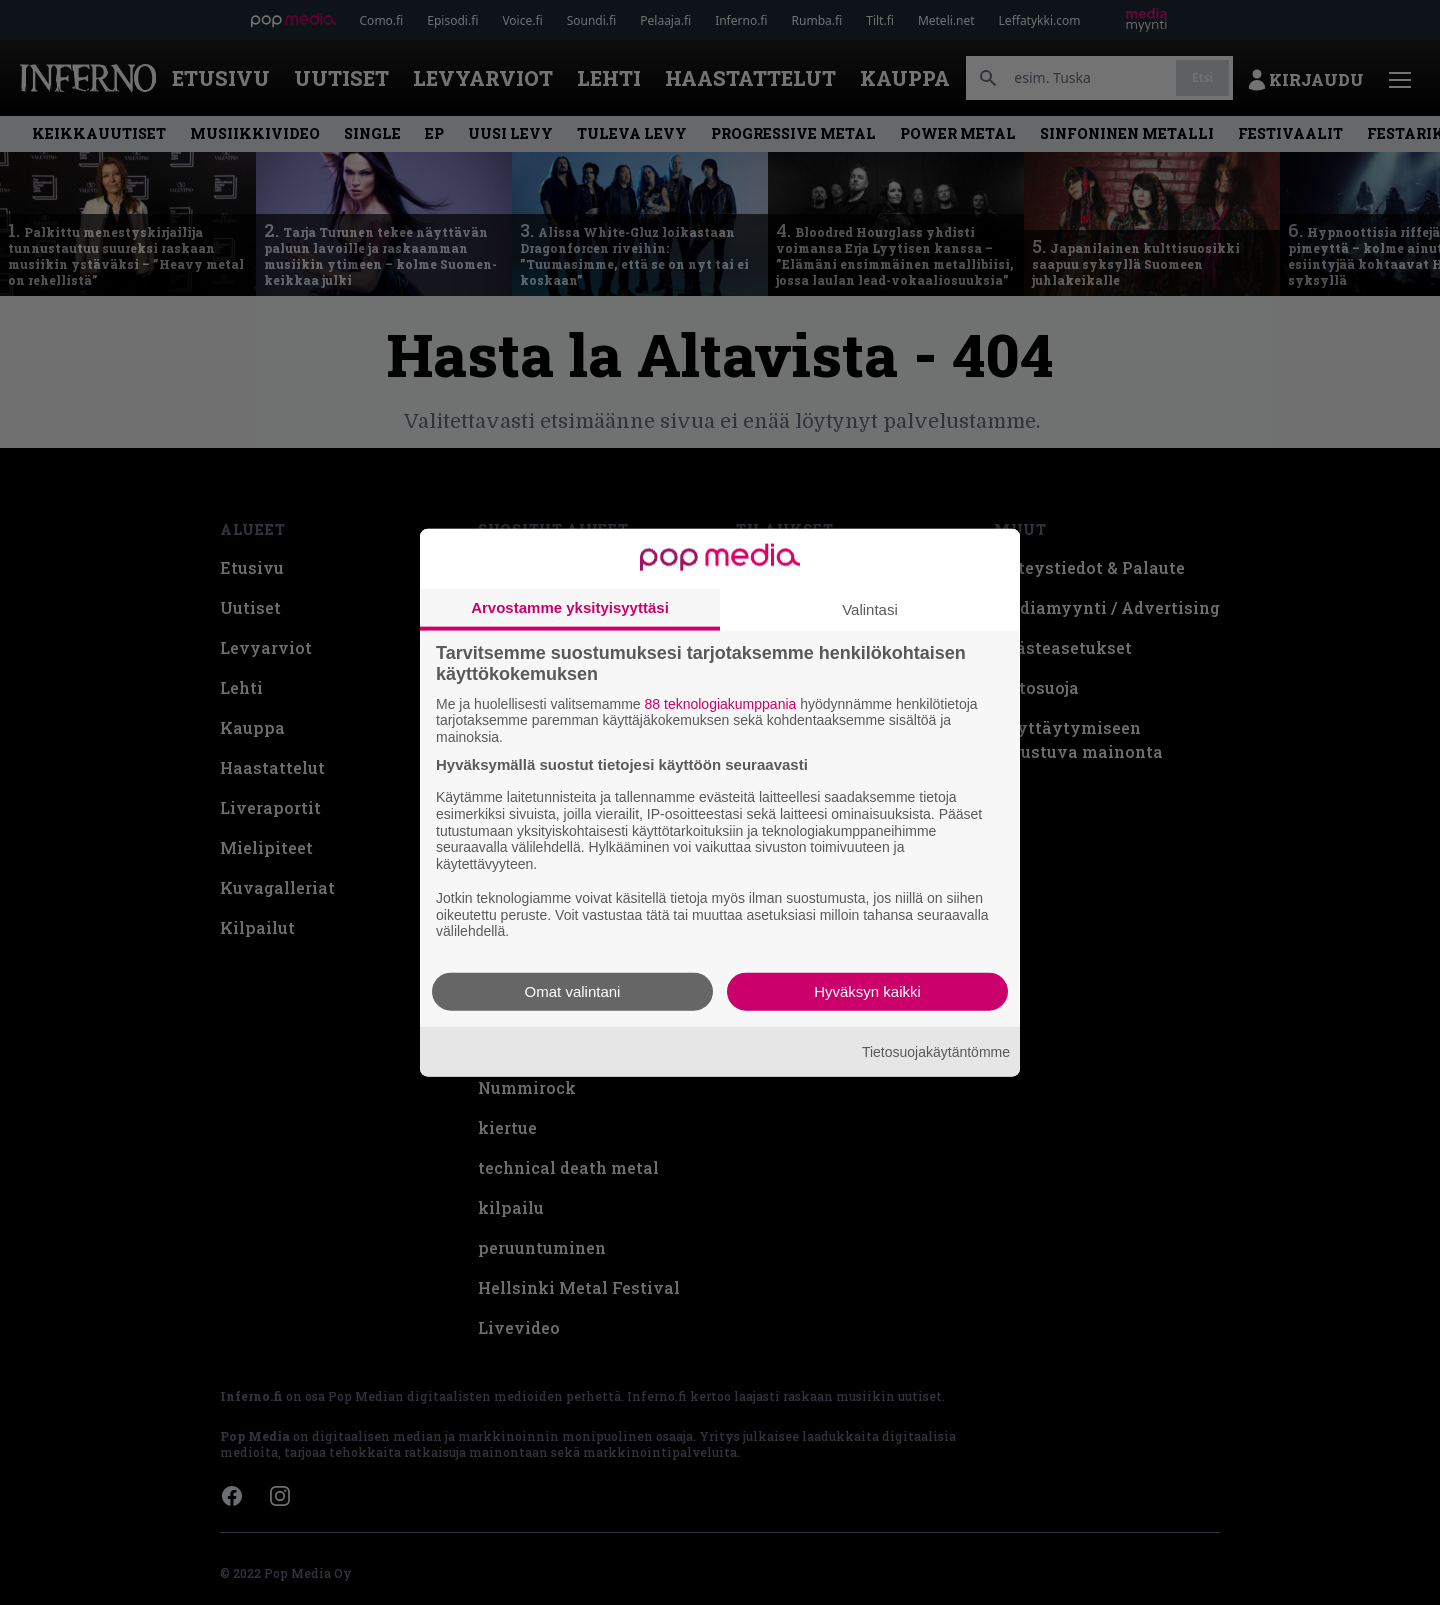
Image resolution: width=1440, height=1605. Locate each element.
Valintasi (870, 608)
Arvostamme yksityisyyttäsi (570, 606)
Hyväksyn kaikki (867, 991)
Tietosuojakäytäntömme (936, 1051)
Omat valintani (573, 991)
